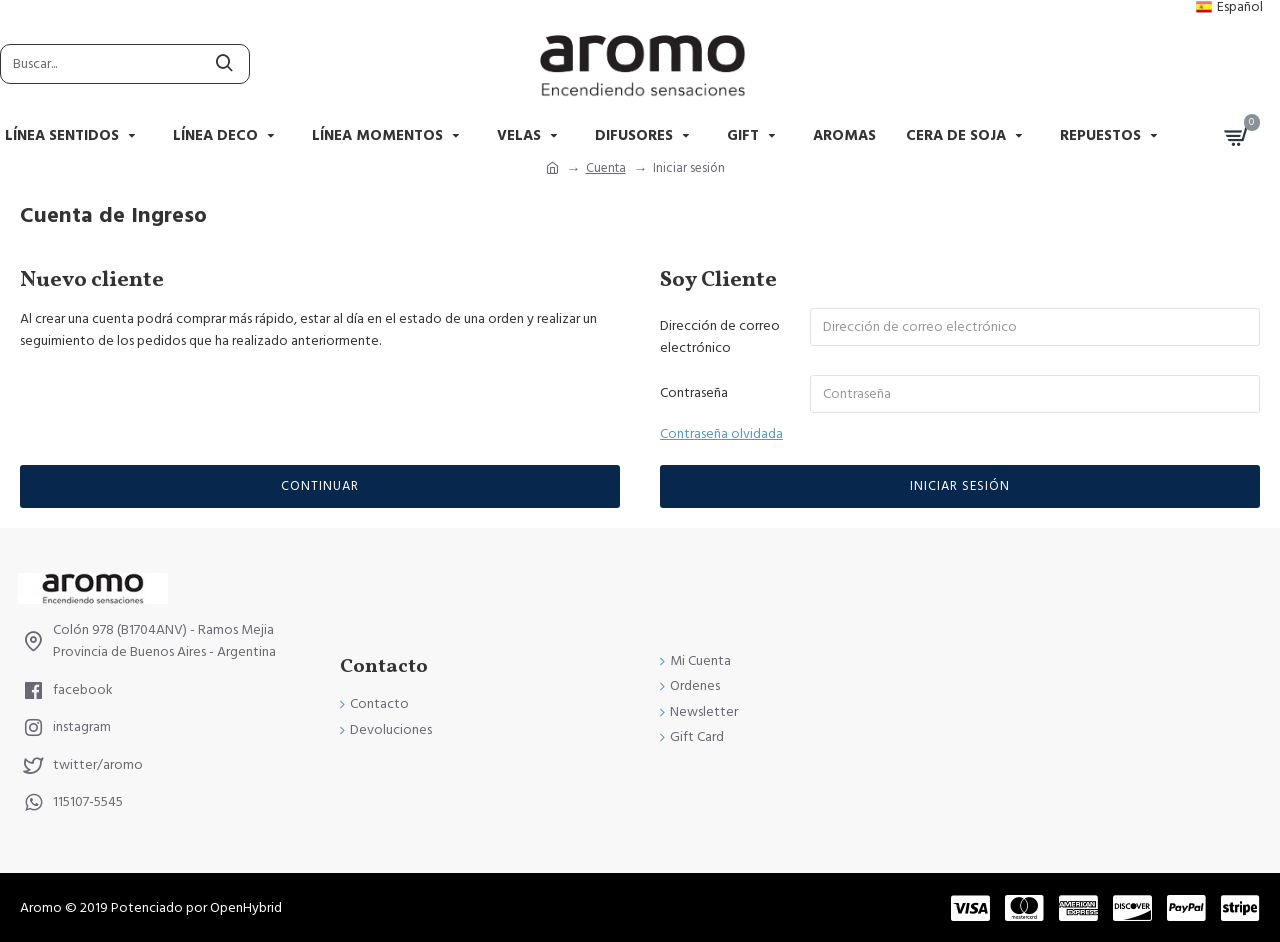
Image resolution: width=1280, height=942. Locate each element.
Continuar (320, 486)
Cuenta (606, 168)
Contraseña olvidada (721, 434)
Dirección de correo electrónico (720, 337)
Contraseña (694, 393)
